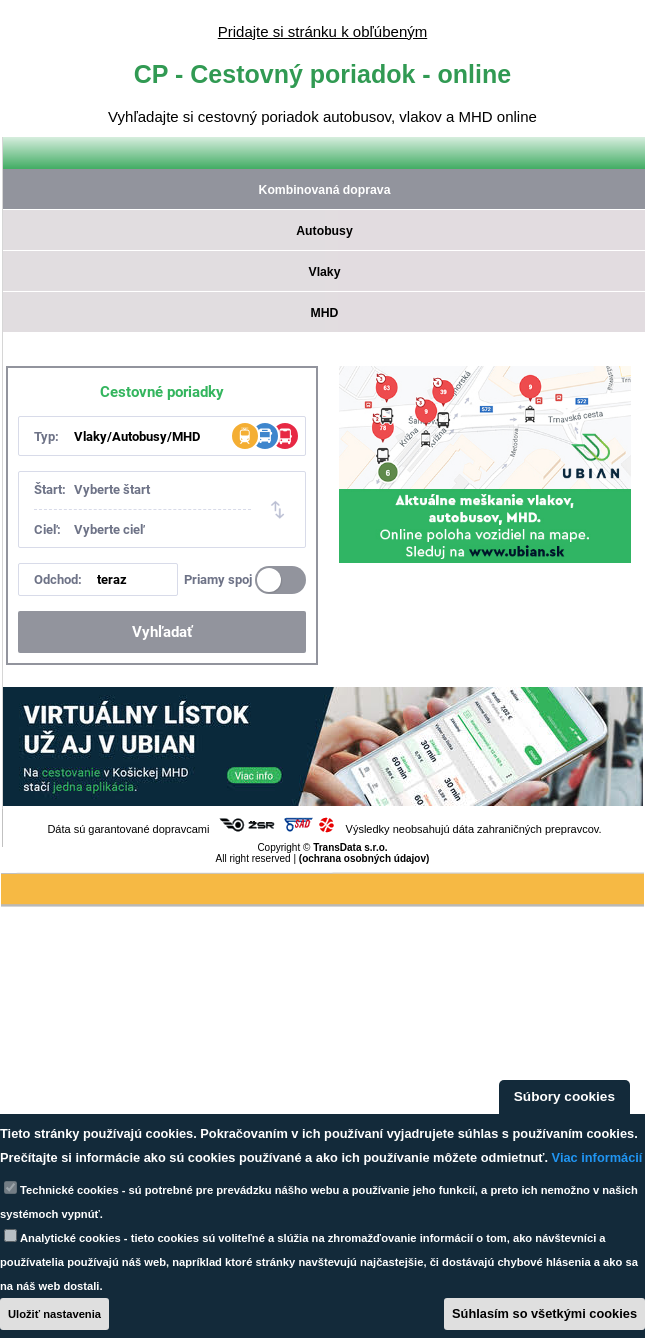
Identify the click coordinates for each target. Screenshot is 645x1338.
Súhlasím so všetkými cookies (544, 1313)
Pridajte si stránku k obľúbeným (322, 31)
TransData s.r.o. (350, 847)
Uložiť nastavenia (54, 1314)
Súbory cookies (564, 1096)
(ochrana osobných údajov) (364, 858)
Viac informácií (597, 1157)
